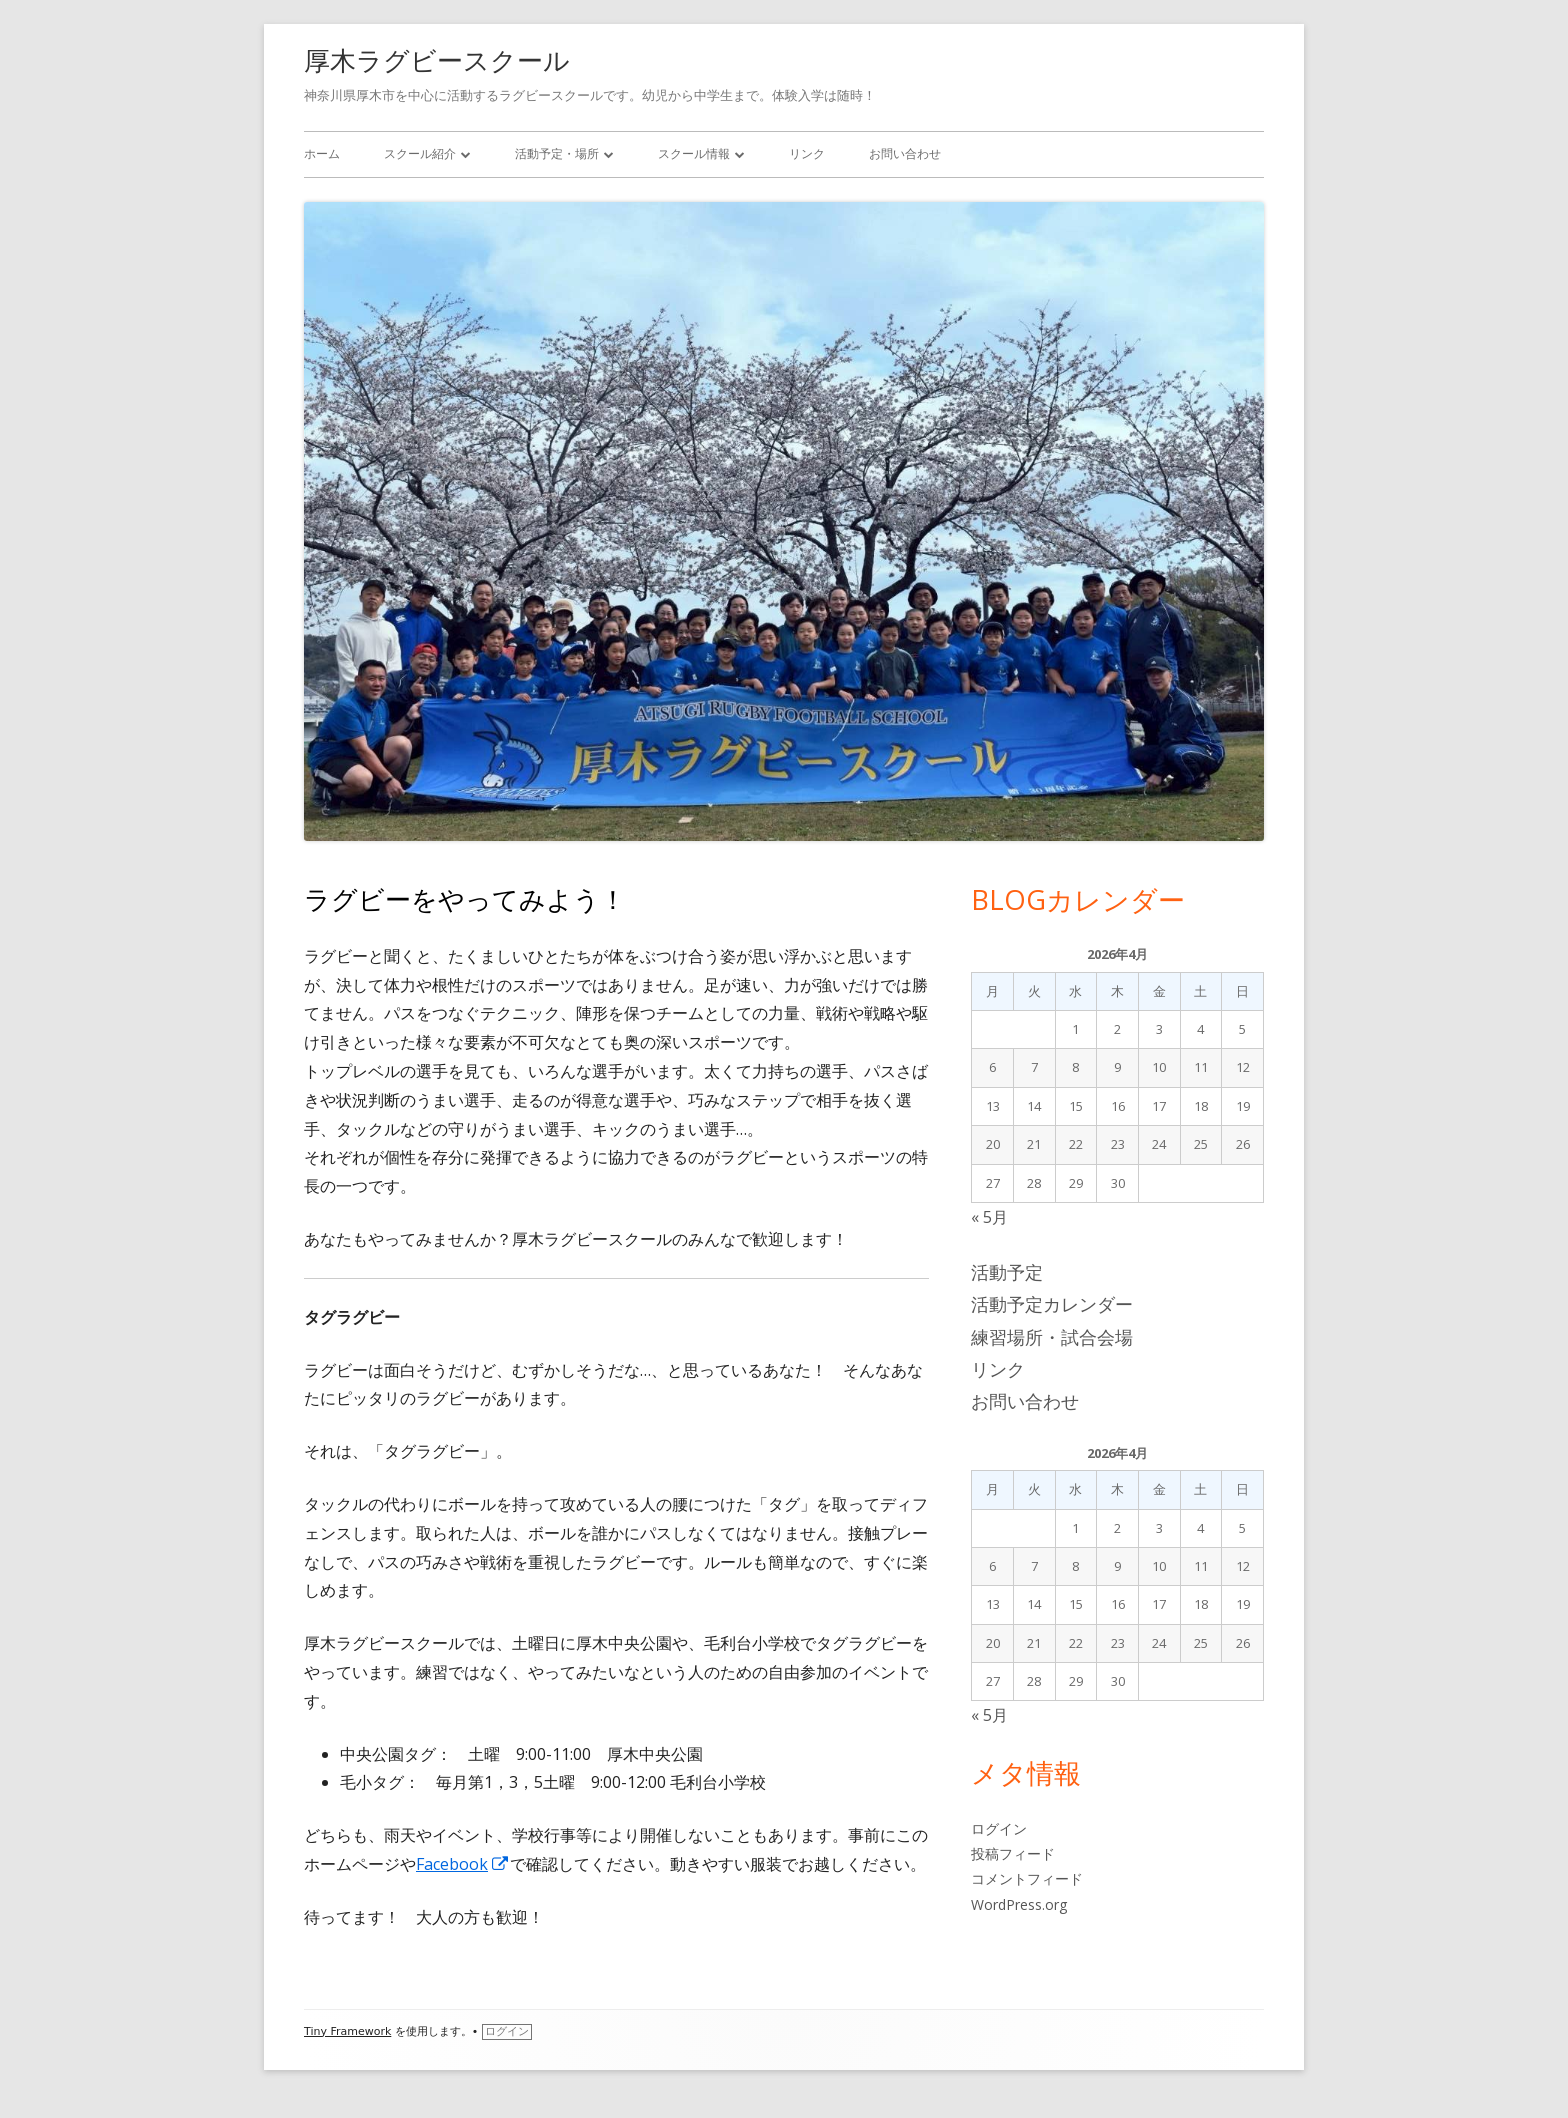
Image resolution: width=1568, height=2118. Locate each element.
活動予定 (1007, 1272)
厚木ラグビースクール (437, 60)
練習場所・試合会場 (1052, 1337)
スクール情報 (694, 153)
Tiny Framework (347, 2031)
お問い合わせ (905, 153)
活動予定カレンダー (1052, 1304)
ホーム (322, 153)
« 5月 (989, 1217)
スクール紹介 (420, 153)
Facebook (463, 1864)
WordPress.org (1019, 1904)
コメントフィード (1027, 1878)
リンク (807, 153)
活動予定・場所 (557, 153)
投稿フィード (1013, 1853)
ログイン (999, 1828)
